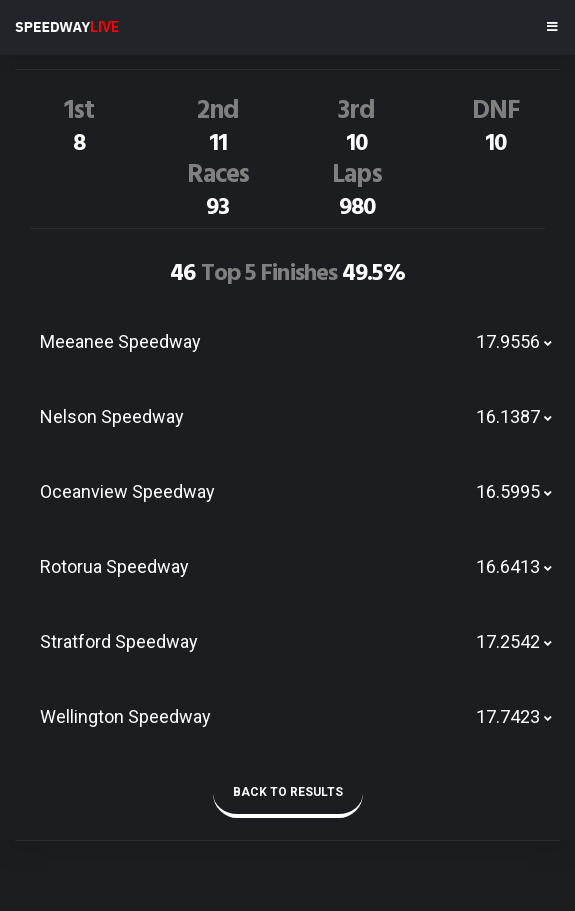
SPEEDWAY (67, 27)
